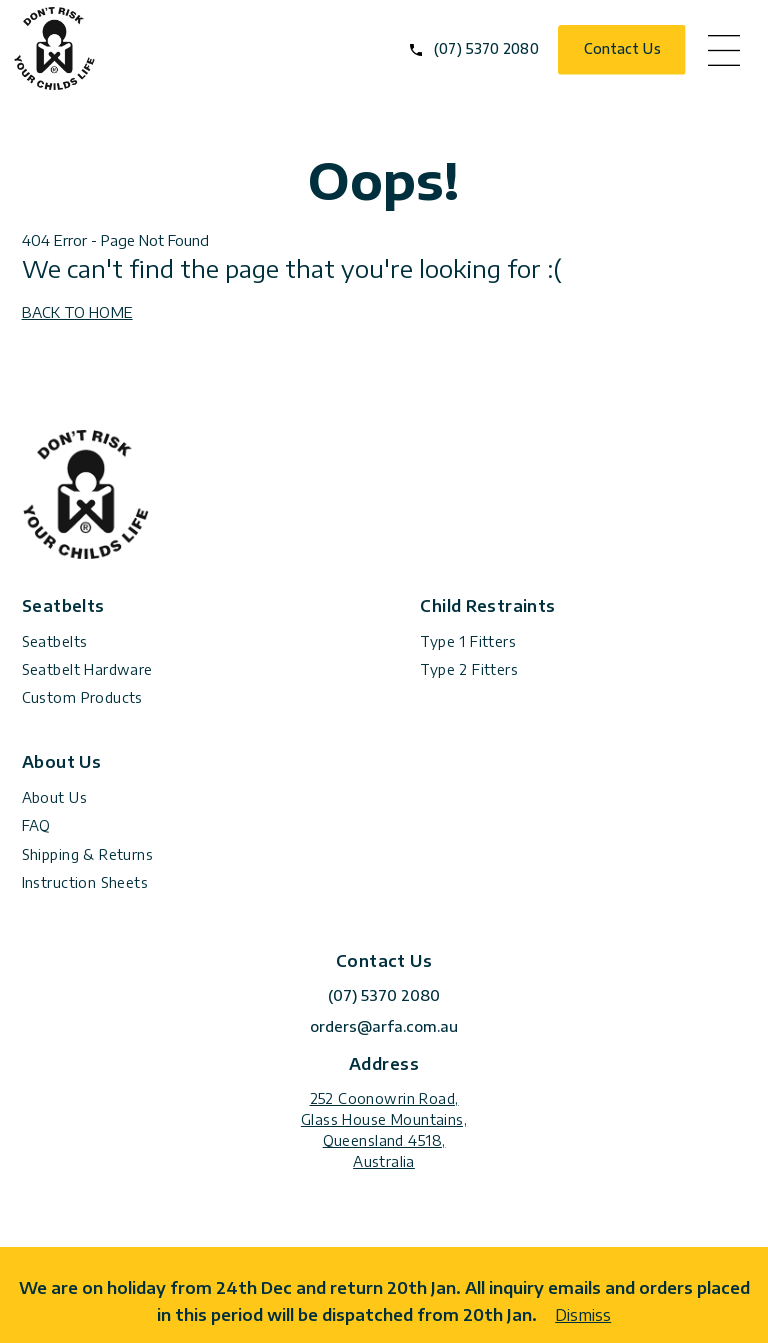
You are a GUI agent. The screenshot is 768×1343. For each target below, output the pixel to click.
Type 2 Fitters (469, 669)
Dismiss (583, 1314)
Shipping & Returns (88, 854)
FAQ (36, 825)
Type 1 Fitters (468, 641)
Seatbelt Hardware (87, 669)
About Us (54, 797)
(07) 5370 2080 (486, 48)
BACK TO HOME (77, 312)
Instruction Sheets (85, 882)
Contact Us (622, 48)
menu (724, 50)
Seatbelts (55, 641)
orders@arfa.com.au (384, 1026)
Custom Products (82, 697)
